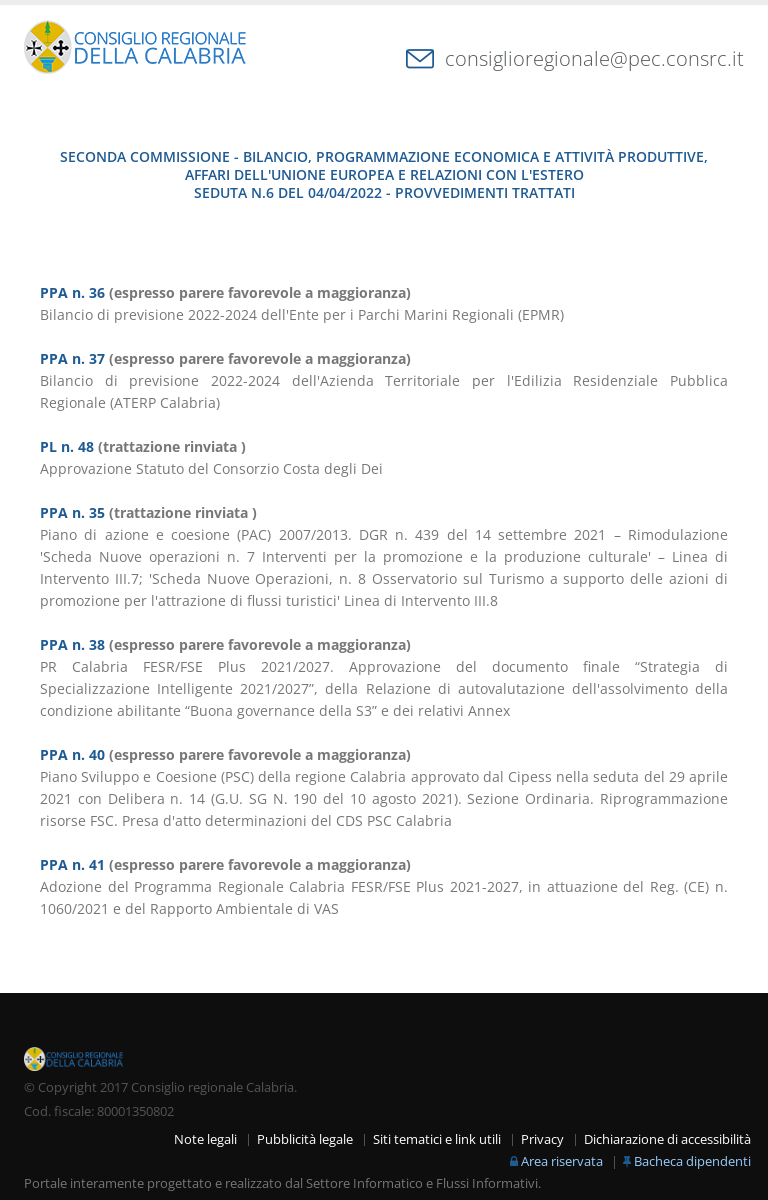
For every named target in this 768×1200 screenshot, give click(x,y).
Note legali (205, 1139)
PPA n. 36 (72, 292)
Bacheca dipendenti (692, 1161)
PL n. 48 (67, 446)
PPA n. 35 (72, 512)
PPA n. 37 (72, 358)
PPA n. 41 (72, 864)
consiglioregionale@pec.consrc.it (594, 58)
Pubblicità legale (305, 1139)
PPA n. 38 (72, 644)
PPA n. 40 (72, 754)
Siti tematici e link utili (437, 1139)
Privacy (542, 1139)
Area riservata (562, 1161)
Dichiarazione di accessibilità (667, 1139)
